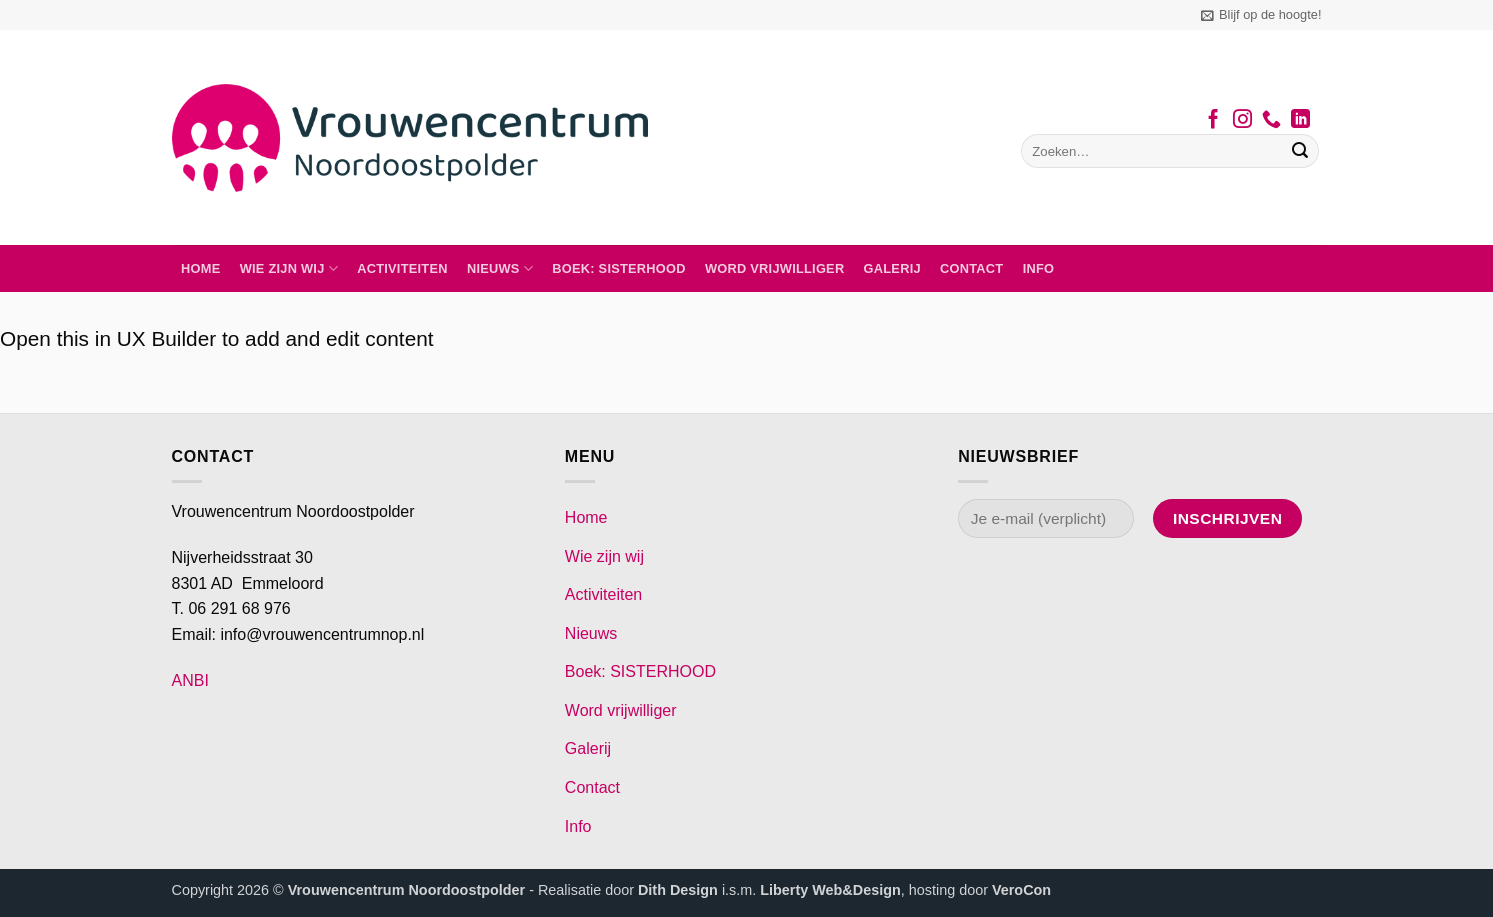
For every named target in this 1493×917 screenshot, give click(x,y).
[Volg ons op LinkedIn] (1300, 121)
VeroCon (1021, 890)
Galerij (892, 268)
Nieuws (500, 268)
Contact (971, 268)
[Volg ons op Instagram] (1242, 121)
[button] (1261, 15)
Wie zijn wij (289, 268)
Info (1039, 268)
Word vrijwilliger (774, 268)
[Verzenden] (1300, 151)
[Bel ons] (1271, 121)
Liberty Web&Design (830, 890)
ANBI (190, 680)
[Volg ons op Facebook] (1213, 121)
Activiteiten (402, 268)
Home (200, 268)
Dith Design (678, 890)
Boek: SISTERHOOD (619, 268)
